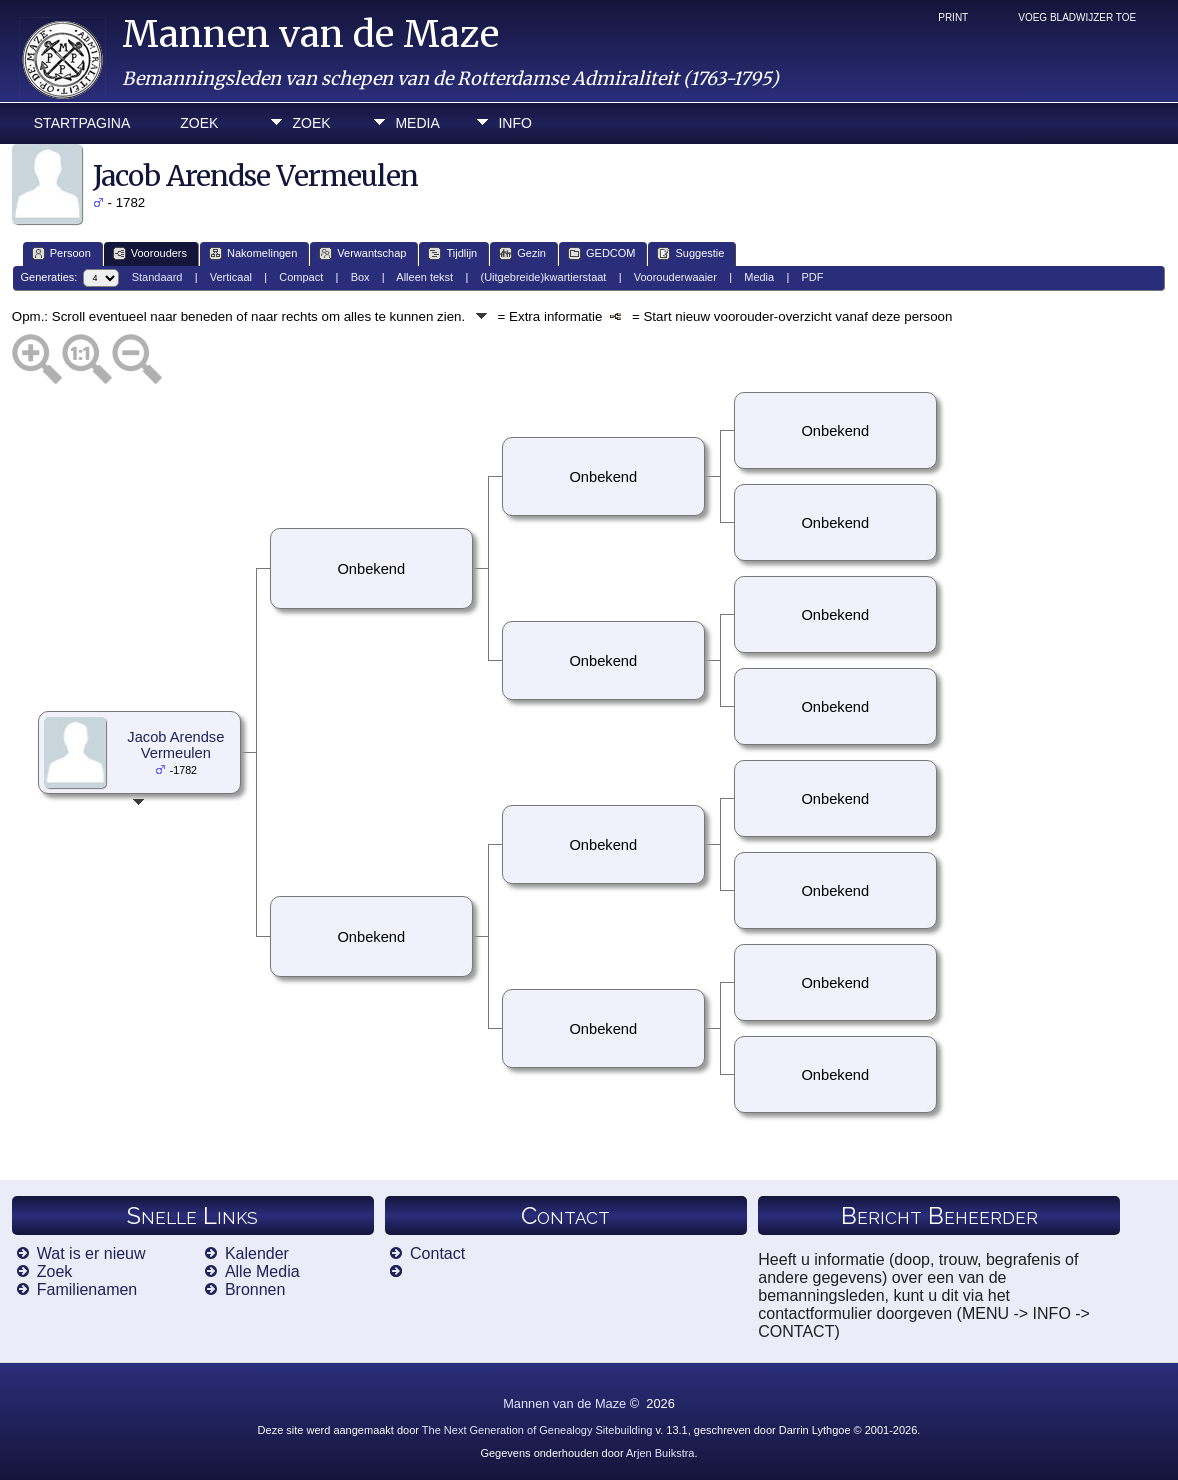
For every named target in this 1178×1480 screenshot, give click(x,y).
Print (953, 17)
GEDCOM (602, 253)
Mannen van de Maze (310, 34)
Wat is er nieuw (91, 1253)
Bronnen (255, 1289)
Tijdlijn (452, 253)
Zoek (199, 123)
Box (360, 277)
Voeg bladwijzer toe (1077, 17)
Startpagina (82, 123)
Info (514, 123)
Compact (301, 277)
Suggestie (690, 253)
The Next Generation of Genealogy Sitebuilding (537, 1430)
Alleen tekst (424, 277)
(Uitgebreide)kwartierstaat (543, 277)
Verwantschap (362, 253)
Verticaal (231, 277)
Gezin (522, 253)
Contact (437, 1253)
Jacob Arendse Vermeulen (175, 745)
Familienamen (87, 1289)
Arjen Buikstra (660, 1453)
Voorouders (150, 253)
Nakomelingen (253, 253)
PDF (813, 277)
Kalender (257, 1253)
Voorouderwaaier (675, 277)
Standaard (157, 277)
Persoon (61, 253)
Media (417, 123)
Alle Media (262, 1271)
